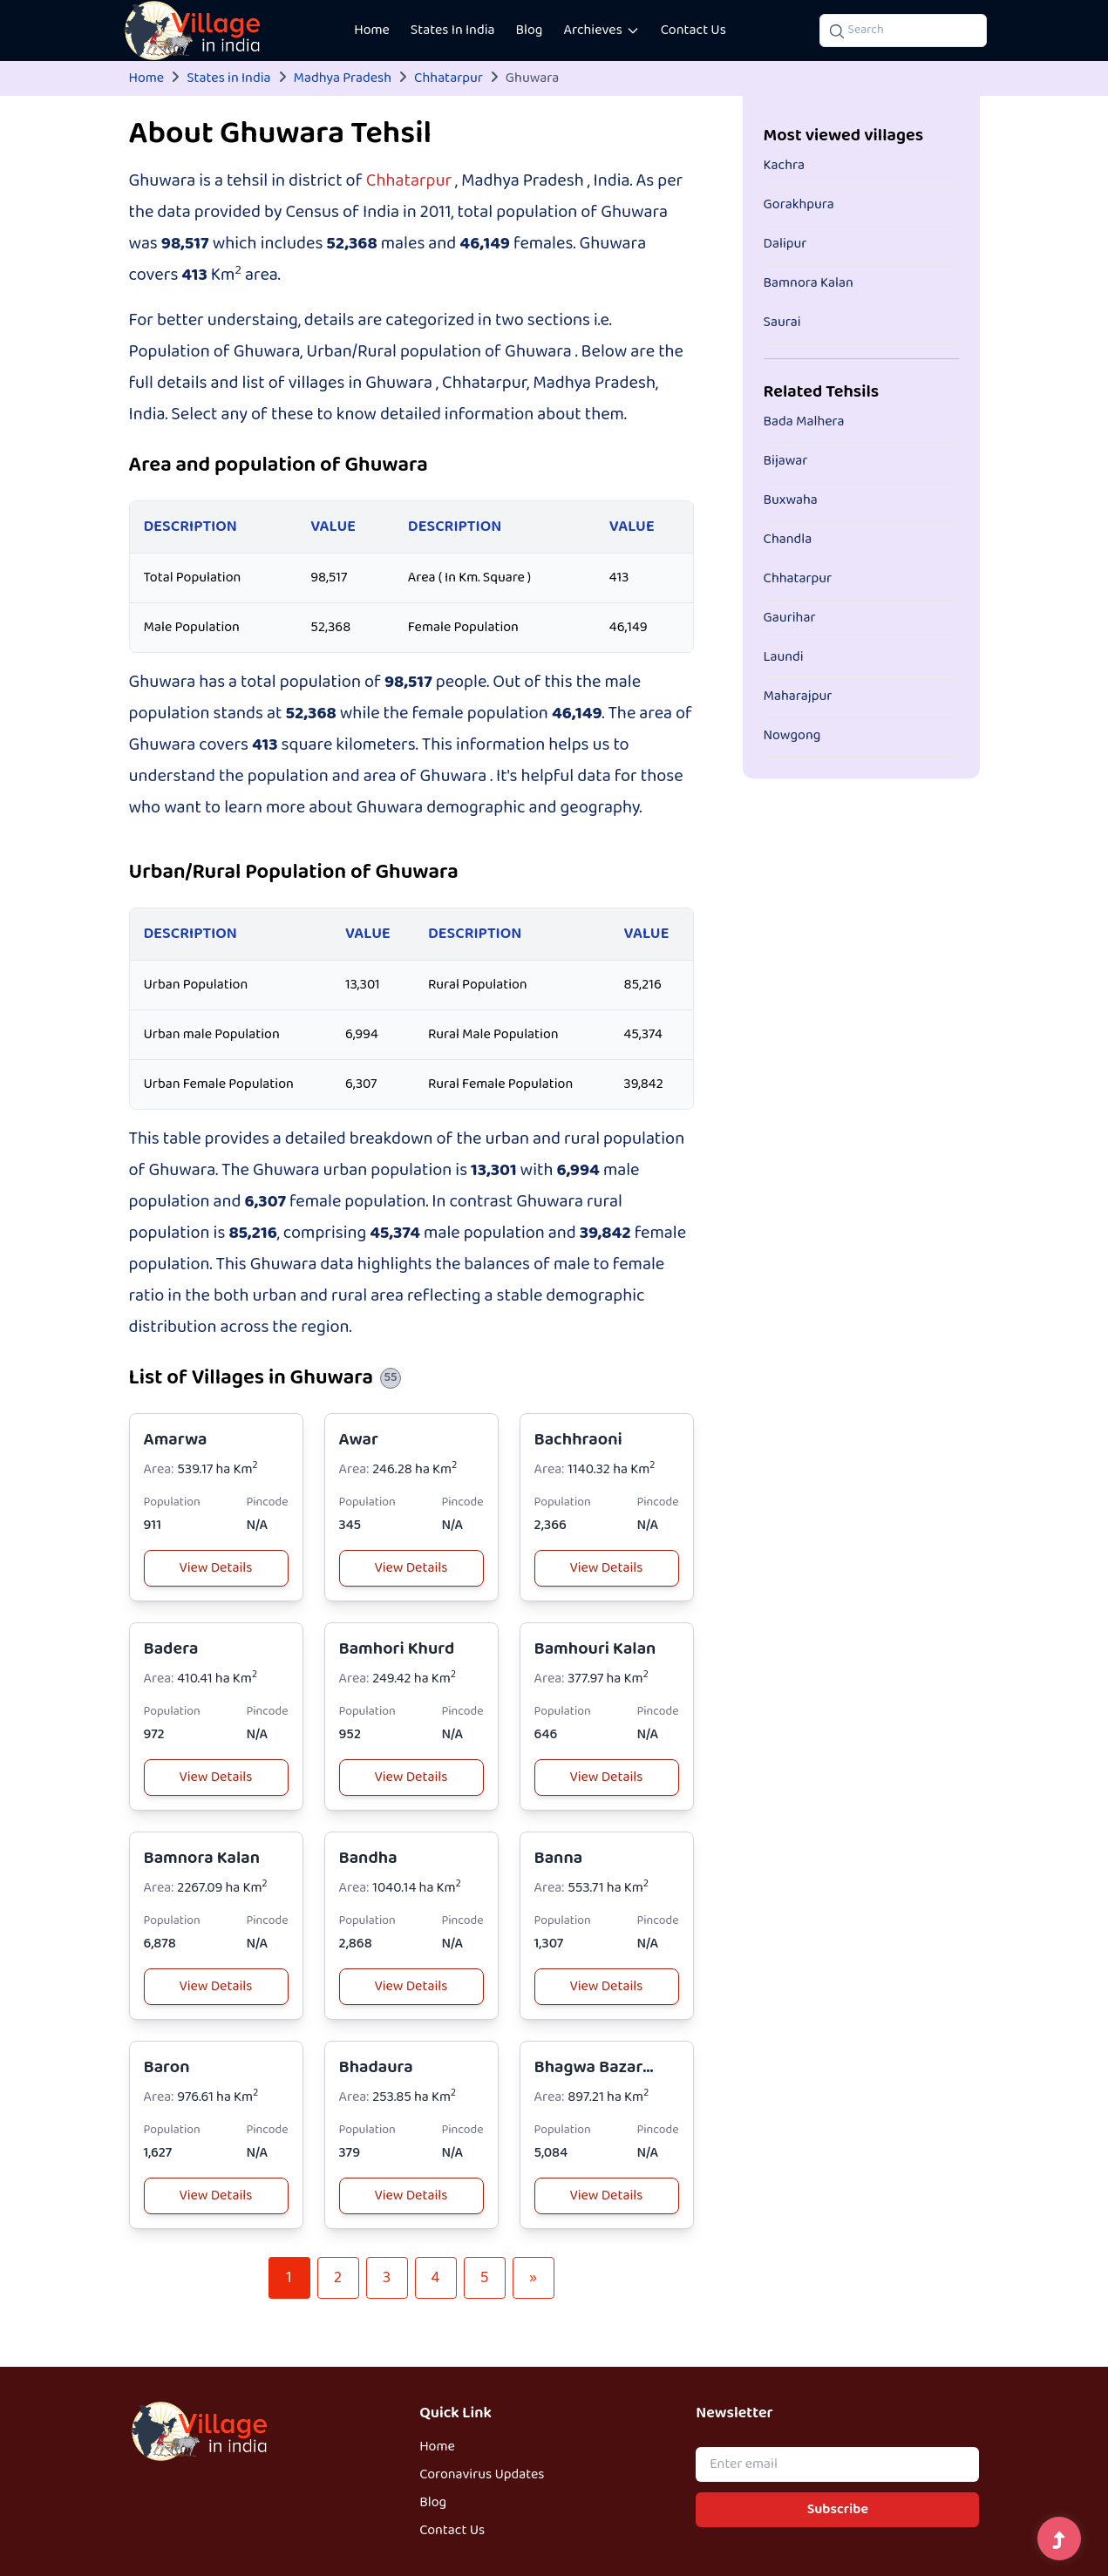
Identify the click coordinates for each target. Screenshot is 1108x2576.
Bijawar (786, 461)
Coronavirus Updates (481, 2475)
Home (372, 30)
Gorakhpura (799, 205)
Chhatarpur (448, 78)
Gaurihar (790, 618)
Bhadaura (376, 2067)
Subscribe (837, 2509)
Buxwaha (791, 500)
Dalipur (785, 244)
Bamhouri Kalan (595, 1649)
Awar (358, 1439)
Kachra (785, 165)
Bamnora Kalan (202, 1858)
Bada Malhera (804, 422)
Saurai (782, 322)
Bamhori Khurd (397, 1649)
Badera (171, 1649)
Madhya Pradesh (343, 78)
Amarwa (175, 1439)
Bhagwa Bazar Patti (588, 2079)
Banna (558, 1858)
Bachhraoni (578, 1439)
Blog (529, 30)
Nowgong (792, 735)
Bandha (368, 1858)
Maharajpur (798, 696)
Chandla (788, 539)
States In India (453, 30)
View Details (216, 1568)
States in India (228, 78)
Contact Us (693, 30)
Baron (167, 2067)
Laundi (784, 657)
